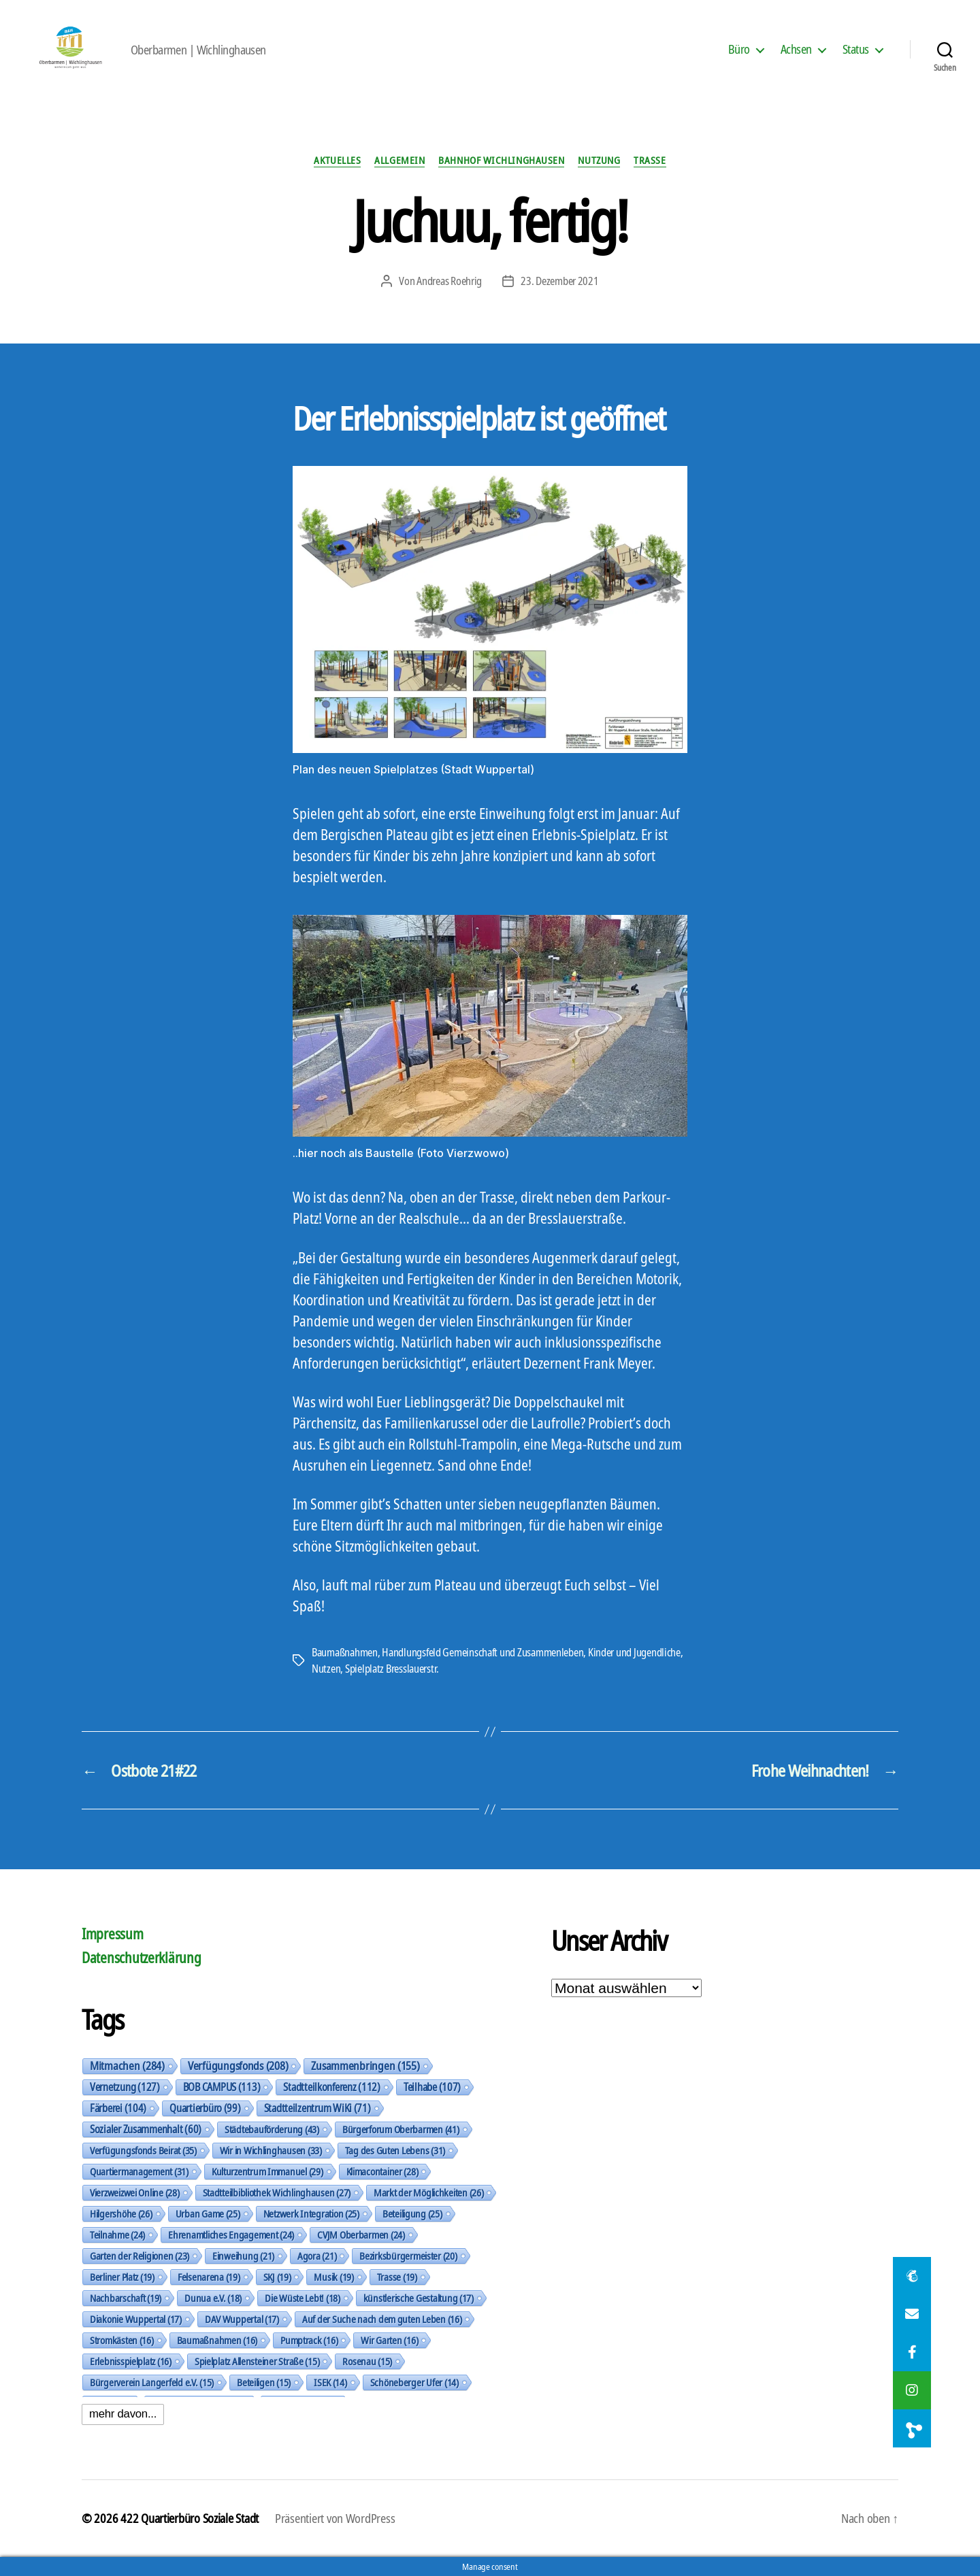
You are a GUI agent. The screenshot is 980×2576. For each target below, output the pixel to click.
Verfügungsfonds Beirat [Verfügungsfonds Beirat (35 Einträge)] (143, 2150)
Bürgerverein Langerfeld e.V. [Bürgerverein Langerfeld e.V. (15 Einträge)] (152, 2382)
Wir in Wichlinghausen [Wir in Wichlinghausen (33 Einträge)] (271, 2150)
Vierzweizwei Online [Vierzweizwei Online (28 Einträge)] (135, 2192)
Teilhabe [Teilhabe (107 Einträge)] (432, 2086)
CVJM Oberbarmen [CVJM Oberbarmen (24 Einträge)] (361, 2234)
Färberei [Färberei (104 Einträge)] (118, 2108)
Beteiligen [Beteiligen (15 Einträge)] (264, 2382)
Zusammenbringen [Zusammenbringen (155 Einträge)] (365, 2065)
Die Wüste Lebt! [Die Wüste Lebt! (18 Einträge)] (302, 2298)
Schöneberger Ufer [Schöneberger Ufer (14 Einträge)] (414, 2382)
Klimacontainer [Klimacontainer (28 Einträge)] (382, 2171)
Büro (739, 49)
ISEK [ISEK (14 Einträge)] (330, 2382)
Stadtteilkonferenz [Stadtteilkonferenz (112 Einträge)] (331, 2086)
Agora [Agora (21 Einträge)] (316, 2255)
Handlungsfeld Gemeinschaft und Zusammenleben (482, 1652)
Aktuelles (337, 160)
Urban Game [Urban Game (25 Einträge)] (208, 2213)
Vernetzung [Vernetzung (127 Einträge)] (125, 2086)
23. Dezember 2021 (559, 280)
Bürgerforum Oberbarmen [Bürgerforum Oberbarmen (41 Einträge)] (400, 2129)
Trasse (650, 160)
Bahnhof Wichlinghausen (501, 160)
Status (856, 49)
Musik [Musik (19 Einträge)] (333, 2277)
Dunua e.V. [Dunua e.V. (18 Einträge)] (213, 2298)
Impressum (113, 1933)
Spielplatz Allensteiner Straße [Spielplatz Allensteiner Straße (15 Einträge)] (257, 2361)
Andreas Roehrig (449, 280)
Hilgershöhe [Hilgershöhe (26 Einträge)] (121, 2213)
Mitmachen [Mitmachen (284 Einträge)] (127, 2065)
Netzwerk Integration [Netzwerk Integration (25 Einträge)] (311, 2213)
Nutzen (326, 1668)
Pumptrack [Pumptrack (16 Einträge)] (309, 2340)
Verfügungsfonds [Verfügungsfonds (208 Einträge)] (238, 2065)
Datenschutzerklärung (141, 1957)
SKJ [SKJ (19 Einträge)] (277, 2277)
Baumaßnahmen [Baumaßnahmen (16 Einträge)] (217, 2340)
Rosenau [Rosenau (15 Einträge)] (367, 2361)
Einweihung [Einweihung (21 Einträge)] (243, 2255)
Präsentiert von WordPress (335, 2518)
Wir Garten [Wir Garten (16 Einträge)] (389, 2340)
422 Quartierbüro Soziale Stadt (189, 2518)
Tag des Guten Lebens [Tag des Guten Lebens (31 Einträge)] (395, 2150)
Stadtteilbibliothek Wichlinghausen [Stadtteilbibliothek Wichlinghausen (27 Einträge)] (276, 2192)
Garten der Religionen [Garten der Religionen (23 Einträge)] (139, 2255)
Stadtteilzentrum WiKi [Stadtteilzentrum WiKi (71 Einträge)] (317, 2108)
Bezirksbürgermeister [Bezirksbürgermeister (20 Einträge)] (408, 2255)
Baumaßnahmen (345, 1652)
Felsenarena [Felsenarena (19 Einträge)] (209, 2277)
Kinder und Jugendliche (634, 1652)
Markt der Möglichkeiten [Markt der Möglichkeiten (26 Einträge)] (428, 2192)
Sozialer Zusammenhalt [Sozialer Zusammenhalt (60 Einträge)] (145, 2129)
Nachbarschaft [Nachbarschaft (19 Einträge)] (125, 2298)
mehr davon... (123, 2413)
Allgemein (399, 160)
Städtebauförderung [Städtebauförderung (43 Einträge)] (272, 2129)
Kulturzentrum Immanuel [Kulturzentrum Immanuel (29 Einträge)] (267, 2171)
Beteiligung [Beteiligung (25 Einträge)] (412, 2213)
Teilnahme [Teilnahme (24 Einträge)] (117, 2234)
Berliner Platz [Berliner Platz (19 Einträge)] (122, 2277)
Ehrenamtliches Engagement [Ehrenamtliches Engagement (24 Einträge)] (231, 2234)
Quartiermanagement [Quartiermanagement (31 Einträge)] (139, 2171)
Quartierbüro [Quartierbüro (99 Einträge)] (204, 2108)
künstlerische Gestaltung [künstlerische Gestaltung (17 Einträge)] (418, 2298)
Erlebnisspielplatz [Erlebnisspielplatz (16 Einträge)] (131, 2361)
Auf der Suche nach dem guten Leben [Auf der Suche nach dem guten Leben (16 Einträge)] (381, 2319)
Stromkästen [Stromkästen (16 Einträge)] (122, 2340)
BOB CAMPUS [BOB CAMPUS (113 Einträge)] (222, 2086)
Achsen (796, 49)
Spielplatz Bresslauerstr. (392, 1668)
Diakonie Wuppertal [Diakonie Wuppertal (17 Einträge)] (136, 2319)
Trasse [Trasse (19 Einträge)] (397, 2277)
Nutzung (599, 160)
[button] (912, 2428)
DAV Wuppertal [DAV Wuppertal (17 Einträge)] (242, 2319)
